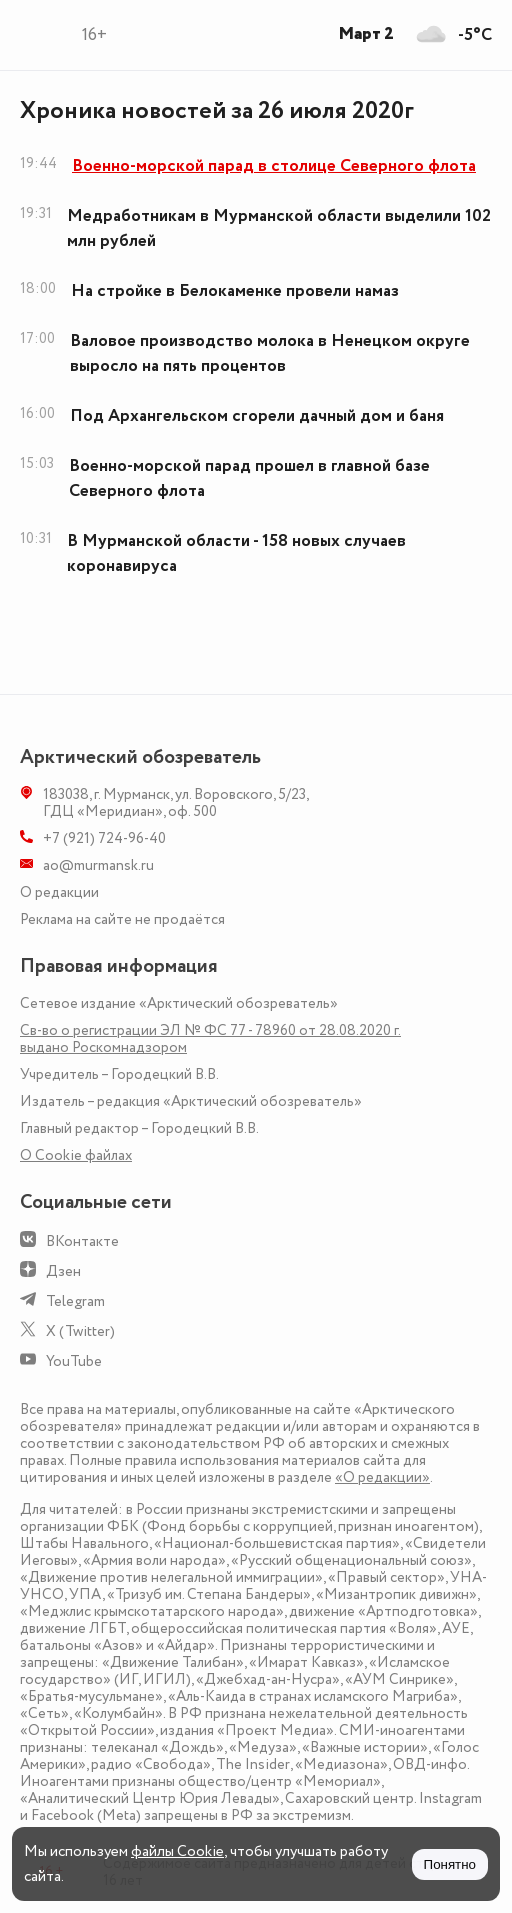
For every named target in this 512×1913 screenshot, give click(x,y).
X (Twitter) (80, 1331)
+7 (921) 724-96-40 (104, 838)
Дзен (63, 1271)
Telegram (75, 1301)
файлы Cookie (177, 1851)
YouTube (74, 1361)
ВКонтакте (82, 1241)
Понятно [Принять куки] (450, 1864)
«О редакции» (382, 1477)
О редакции (59, 892)
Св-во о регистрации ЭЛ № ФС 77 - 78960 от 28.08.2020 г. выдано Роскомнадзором (210, 1039)
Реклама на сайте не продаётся (122, 919)
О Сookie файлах (76, 1155)
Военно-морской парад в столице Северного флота (274, 166)
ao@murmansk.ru (98, 865)
